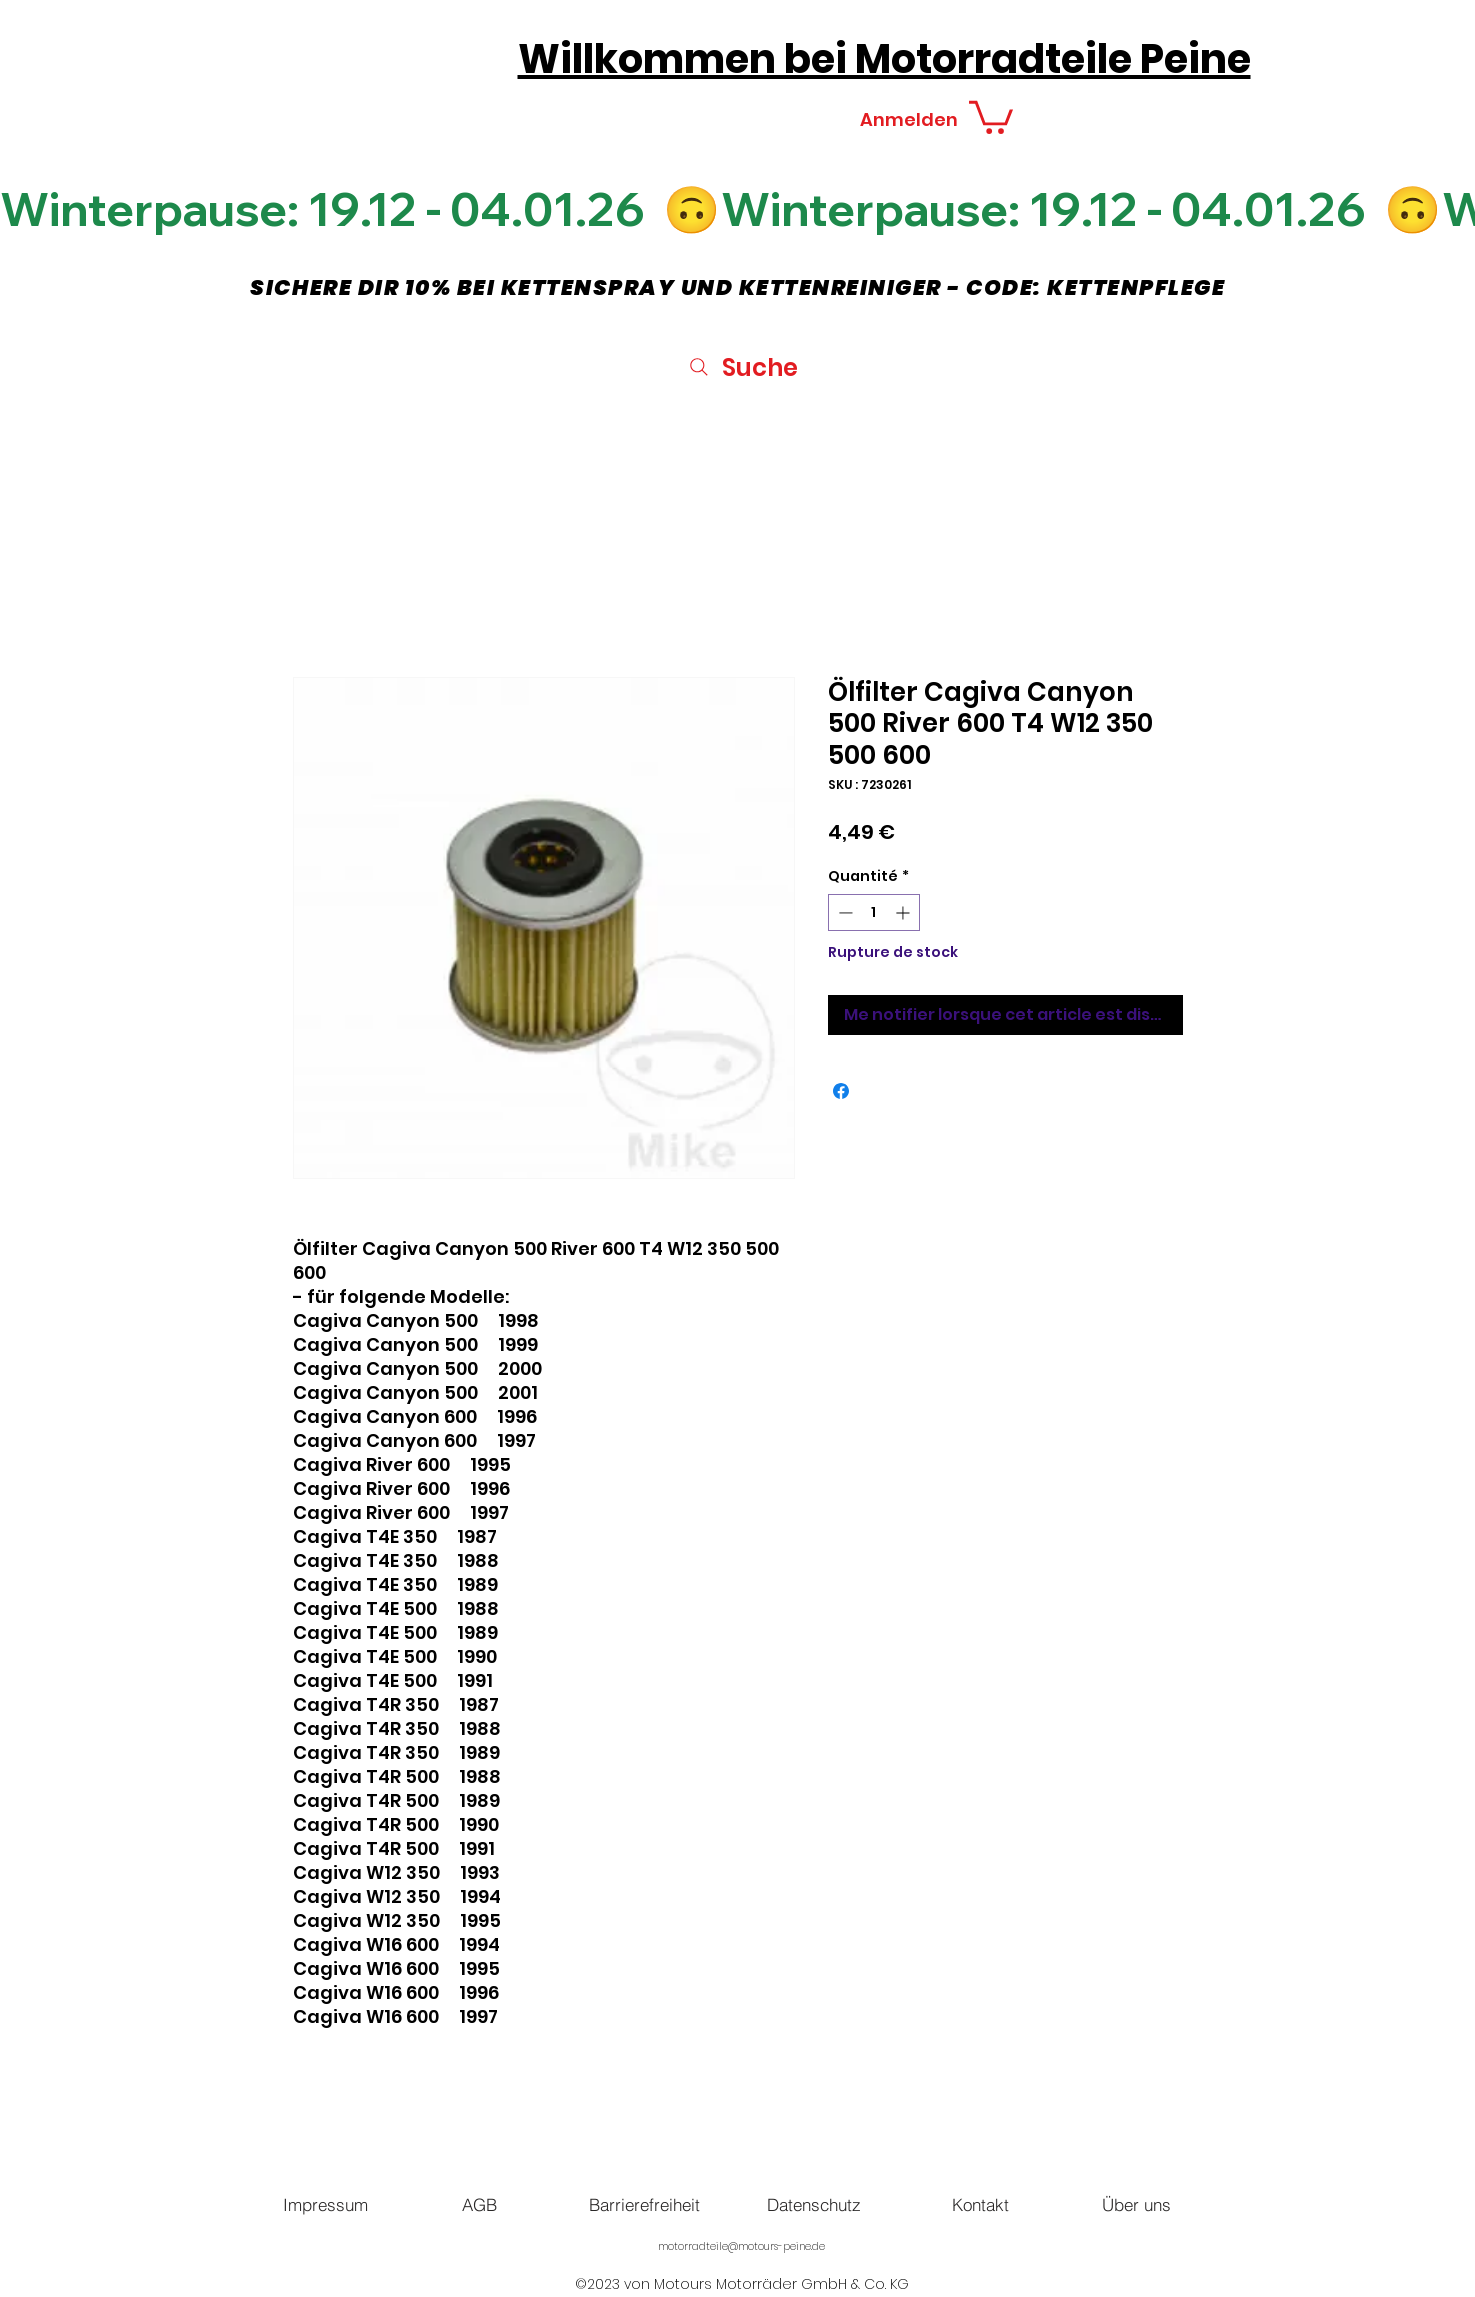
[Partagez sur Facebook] (841, 1091)
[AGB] (480, 2204)
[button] (991, 115)
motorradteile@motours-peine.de (741, 2246)
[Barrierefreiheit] (645, 2204)
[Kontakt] (981, 2204)
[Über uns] (1137, 2204)
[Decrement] (843, 912)
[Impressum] (326, 2204)
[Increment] (904, 912)
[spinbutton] (874, 912)
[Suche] (742, 367)
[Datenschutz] (814, 2204)
